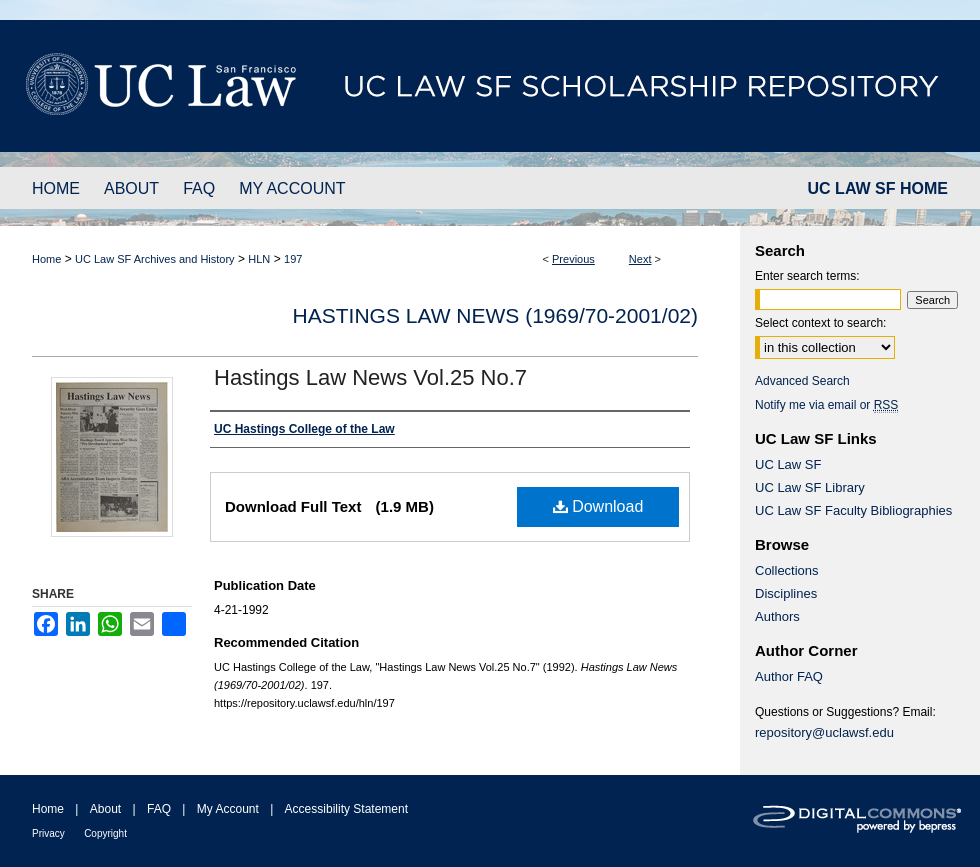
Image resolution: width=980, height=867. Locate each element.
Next (640, 259)
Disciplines (786, 593)
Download (598, 506)
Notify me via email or (826, 405)
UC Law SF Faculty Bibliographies (853, 510)
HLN (259, 259)
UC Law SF (788, 464)
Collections (787, 570)
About (105, 809)
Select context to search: (820, 323)
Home (46, 259)
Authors (777, 616)
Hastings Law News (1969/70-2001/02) (495, 315)
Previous (573, 259)
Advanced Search (802, 381)
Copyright (105, 833)
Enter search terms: (807, 276)
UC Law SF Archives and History (155, 259)
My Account (228, 809)
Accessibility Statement (346, 809)
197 (293, 259)
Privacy (48, 833)
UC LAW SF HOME (878, 188)
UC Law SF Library (810, 487)
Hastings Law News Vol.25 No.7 (370, 377)
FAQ (159, 809)
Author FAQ (789, 676)
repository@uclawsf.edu (824, 732)
